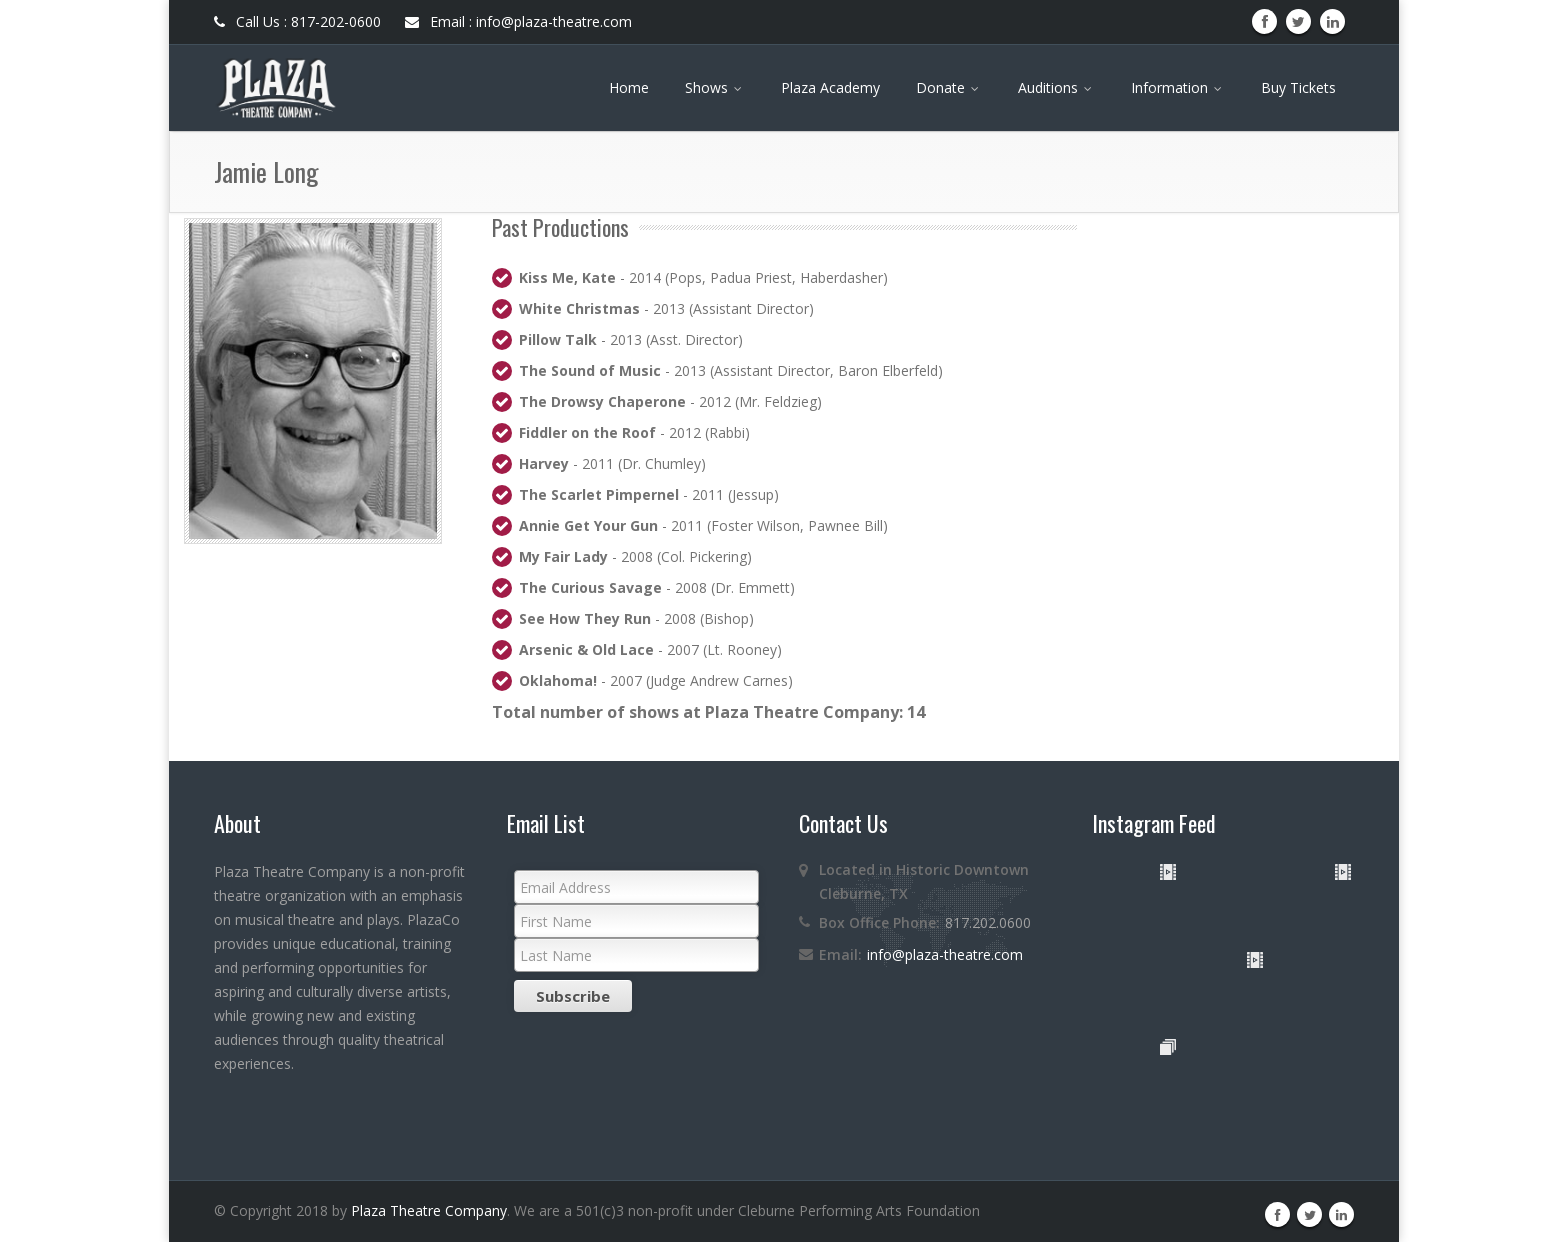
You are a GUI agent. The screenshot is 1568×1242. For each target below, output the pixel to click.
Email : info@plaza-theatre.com (518, 21)
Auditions (1056, 87)
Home (629, 87)
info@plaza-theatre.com (945, 954)
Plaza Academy (830, 87)
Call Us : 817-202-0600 (297, 21)
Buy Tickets (1298, 87)
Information (1178, 87)
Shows (715, 87)
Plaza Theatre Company (429, 1210)
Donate (949, 87)
